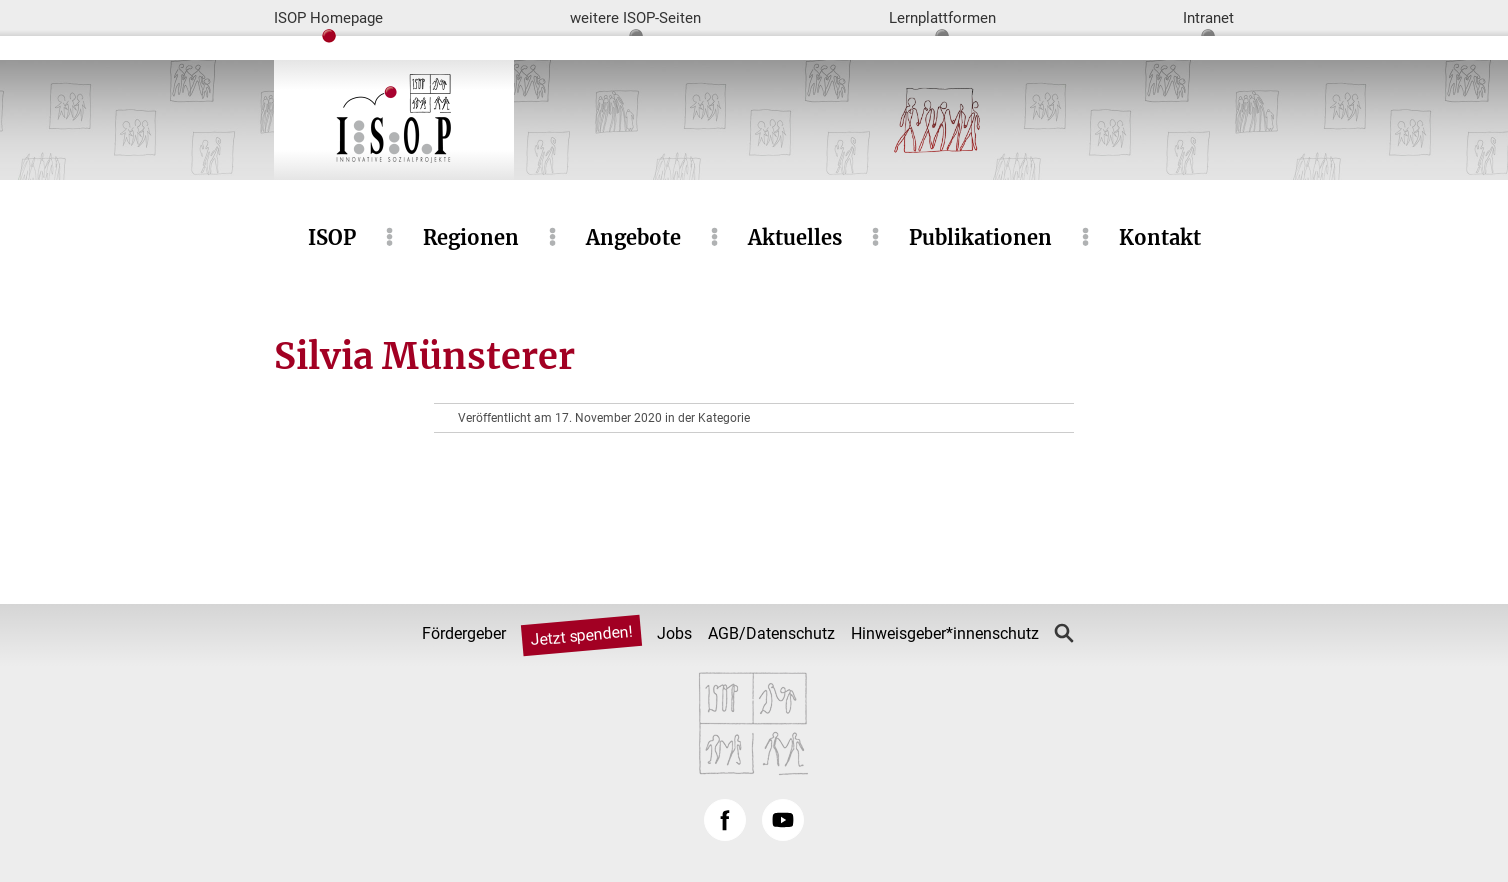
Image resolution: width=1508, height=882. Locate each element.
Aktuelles (795, 237)
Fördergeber (464, 633)
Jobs (674, 633)
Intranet (1208, 18)
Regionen (471, 237)
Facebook (725, 820)
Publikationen (980, 237)
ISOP (332, 237)
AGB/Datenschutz (771, 633)
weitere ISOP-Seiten (635, 18)
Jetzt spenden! (581, 636)
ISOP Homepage (328, 18)
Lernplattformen (942, 18)
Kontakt (1160, 237)
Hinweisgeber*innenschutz (945, 633)
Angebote (633, 237)
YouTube (783, 820)
